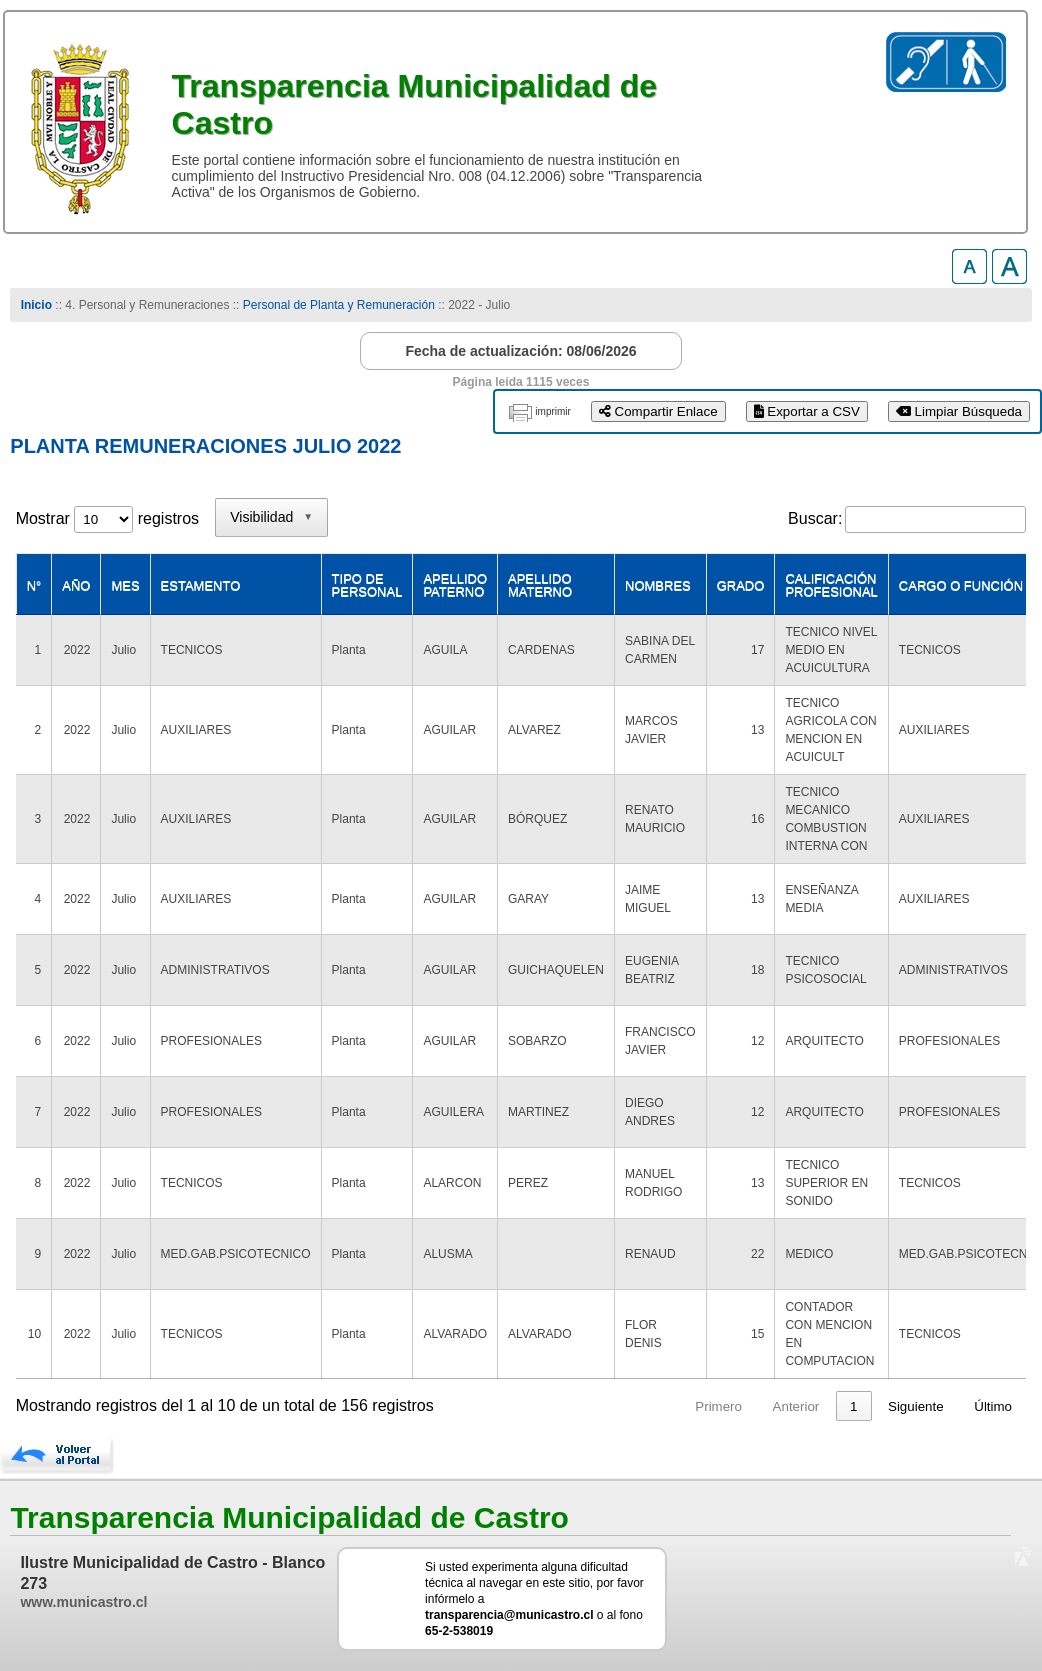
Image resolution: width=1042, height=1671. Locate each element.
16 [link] (850, 1406)
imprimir (553, 411)
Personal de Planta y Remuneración (339, 305)
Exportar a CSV (807, 411)
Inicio (36, 305)
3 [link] (759, 1406)
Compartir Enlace (658, 411)
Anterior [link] (626, 1406)
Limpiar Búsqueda (959, 411)
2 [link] (721, 1406)
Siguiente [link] (916, 1406)
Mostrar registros (107, 518)
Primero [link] (549, 1406)
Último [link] (993, 1406)
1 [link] (683, 1406)
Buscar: (815, 518)
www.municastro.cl (83, 1602)
